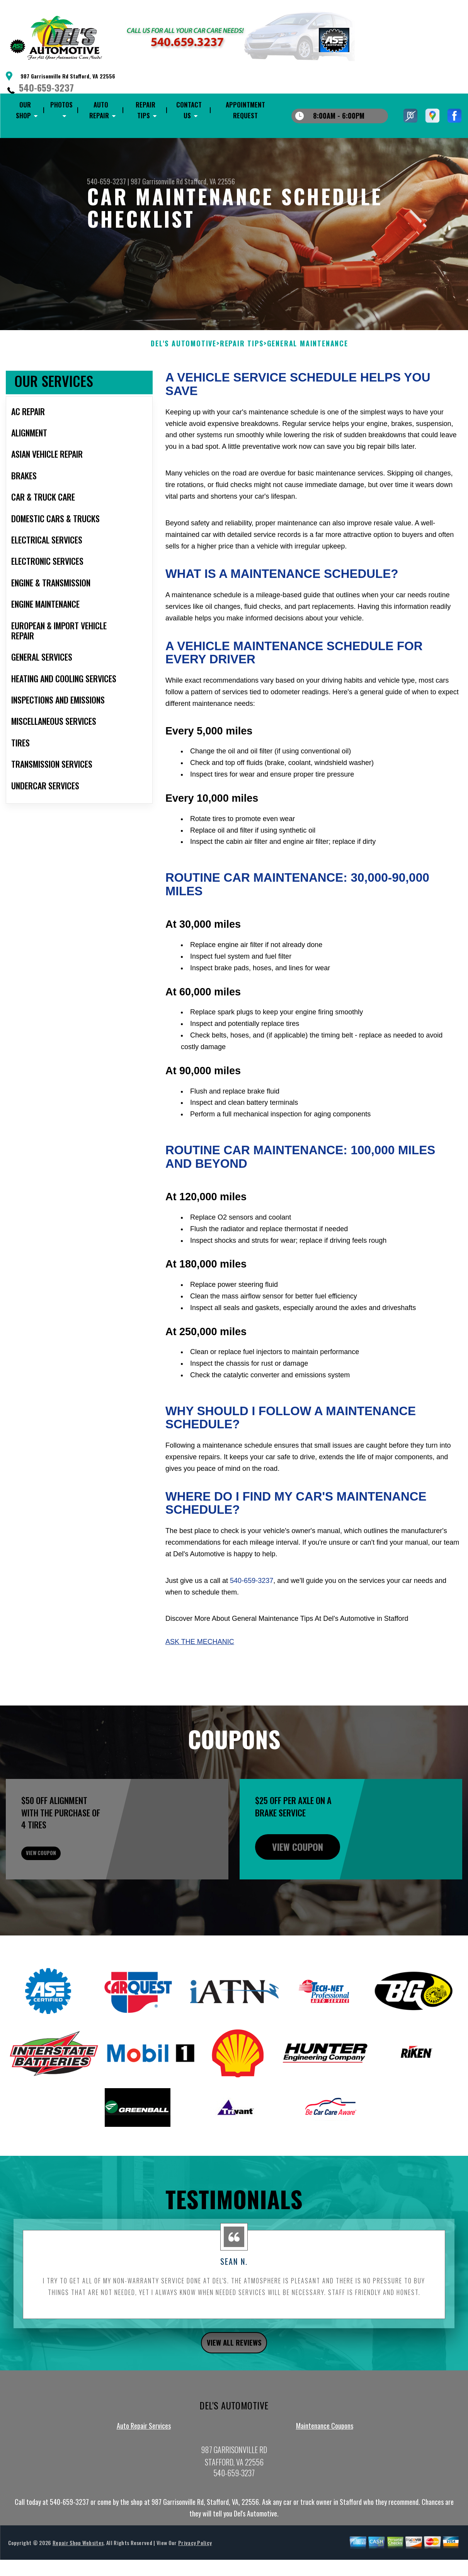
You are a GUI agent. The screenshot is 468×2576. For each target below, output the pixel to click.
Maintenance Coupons (324, 2479)
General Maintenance (307, 381)
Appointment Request (245, 110)
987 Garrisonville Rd (157, 181)
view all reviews (234, 2394)
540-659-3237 (46, 87)
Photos (61, 104)
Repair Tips (145, 110)
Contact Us (189, 110)
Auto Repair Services (144, 2479)
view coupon (63, 1896)
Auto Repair (99, 110)
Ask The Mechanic (199, 1679)
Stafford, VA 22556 (209, 181)
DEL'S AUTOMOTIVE (183, 381)
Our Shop (23, 110)
